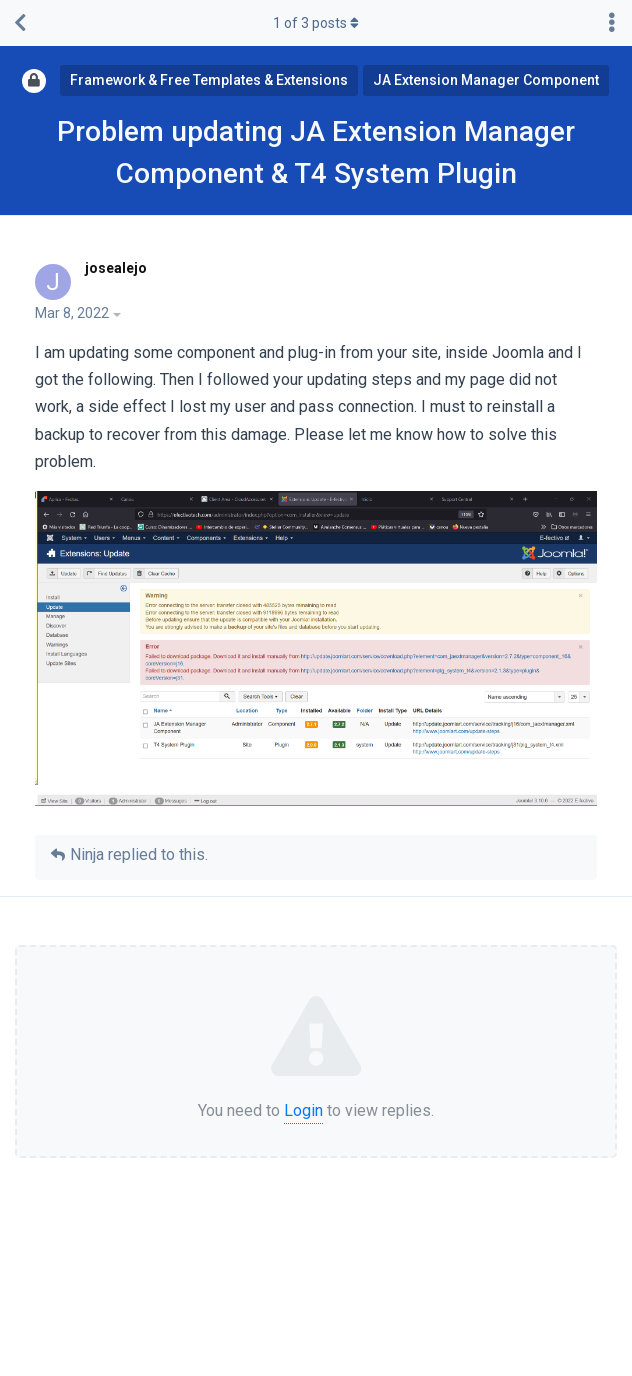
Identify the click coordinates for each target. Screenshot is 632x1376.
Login (303, 1110)
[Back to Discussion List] (20, 23)
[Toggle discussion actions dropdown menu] (612, 23)
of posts (316, 23)
